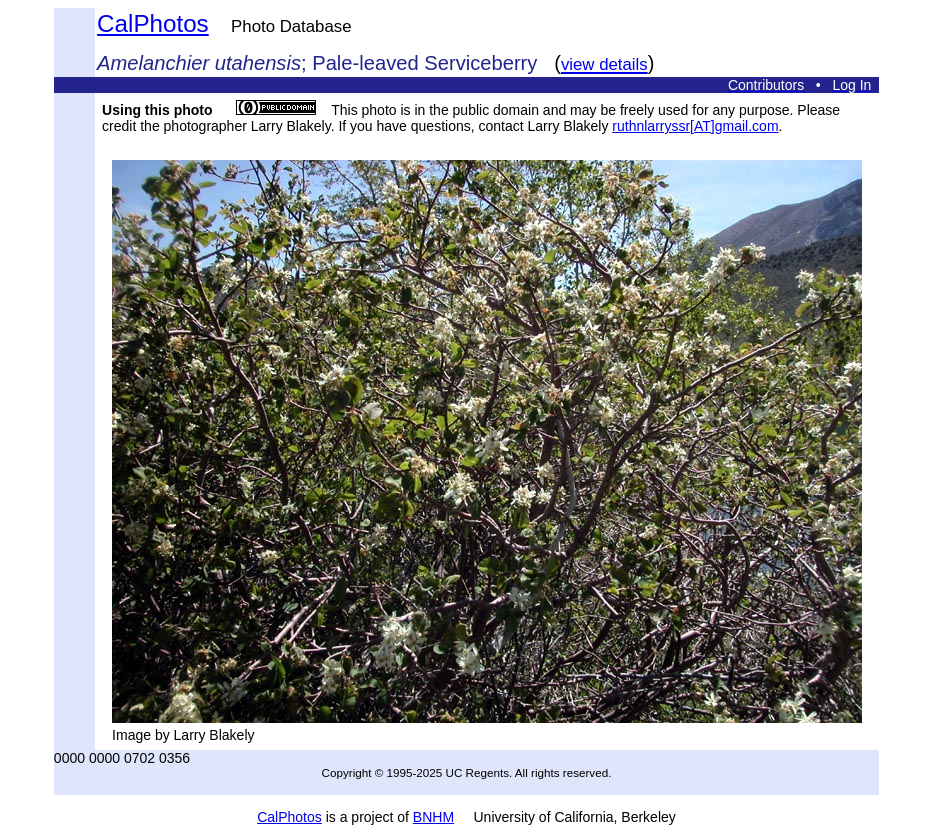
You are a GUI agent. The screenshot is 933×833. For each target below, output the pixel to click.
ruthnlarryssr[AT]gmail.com (695, 126)
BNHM (433, 817)
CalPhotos (153, 23)
